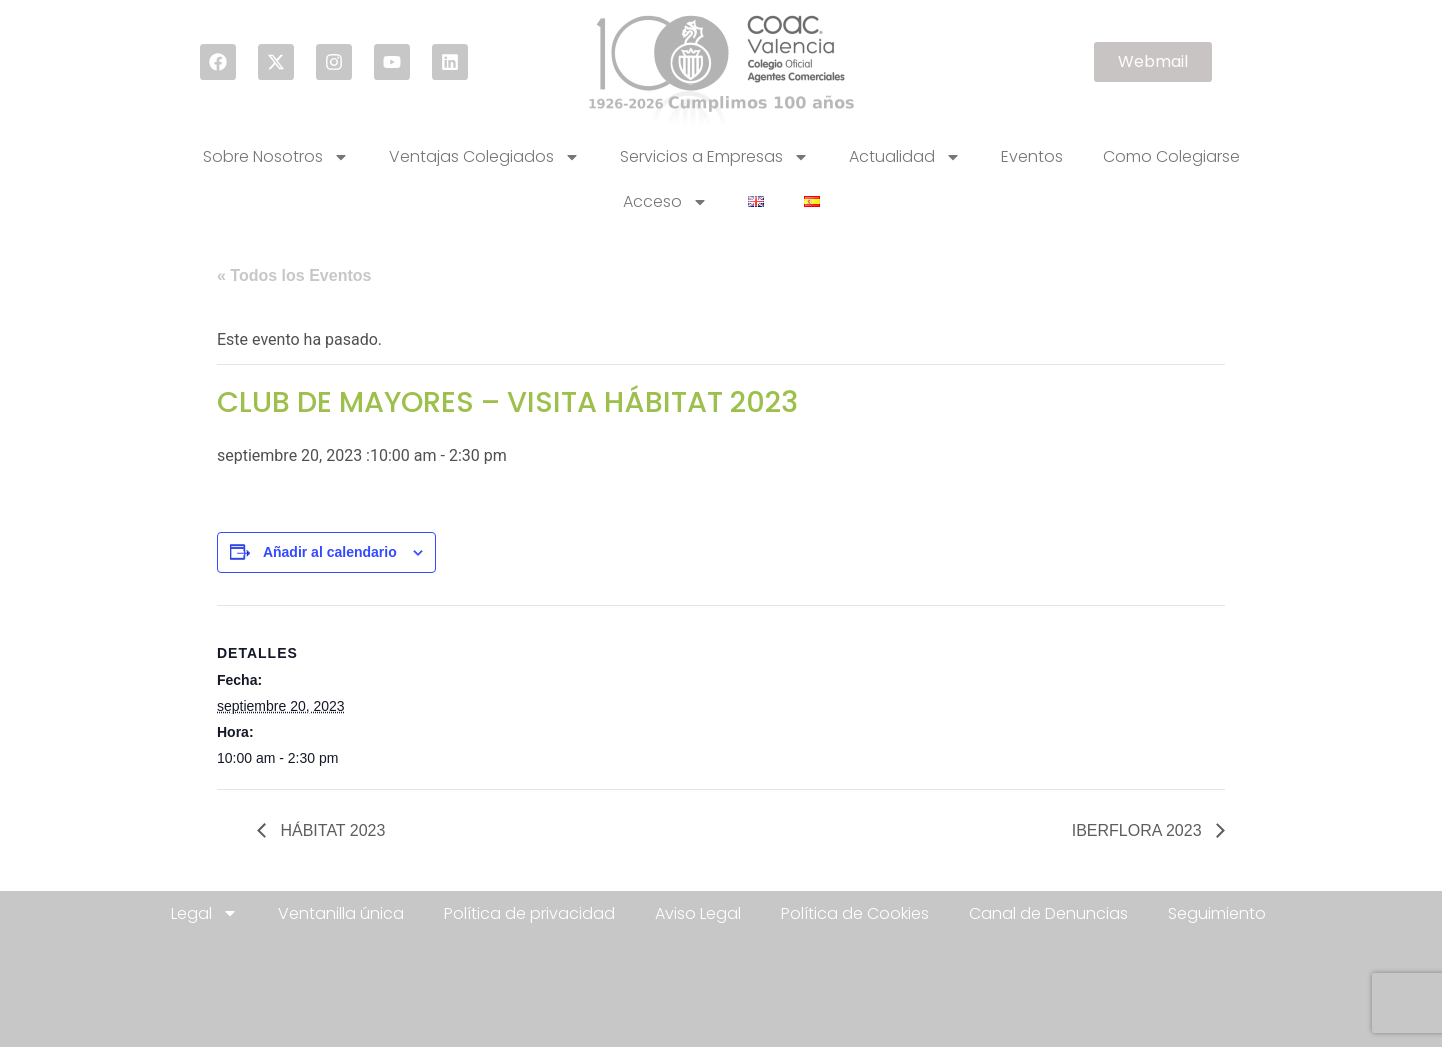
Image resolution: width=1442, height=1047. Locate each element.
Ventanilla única (341, 913)
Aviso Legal (698, 913)
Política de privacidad (529, 913)
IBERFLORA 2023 (1139, 830)
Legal (204, 913)
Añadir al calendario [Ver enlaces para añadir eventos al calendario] (330, 552)
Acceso (665, 202)
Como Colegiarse (1171, 156)
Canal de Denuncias (1048, 913)
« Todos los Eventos (294, 275)
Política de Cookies (855, 913)
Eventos (1032, 156)
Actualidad (905, 157)
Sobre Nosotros (276, 157)
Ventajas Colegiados (484, 157)
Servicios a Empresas (714, 157)
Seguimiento (1217, 913)
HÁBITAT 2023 (330, 830)
